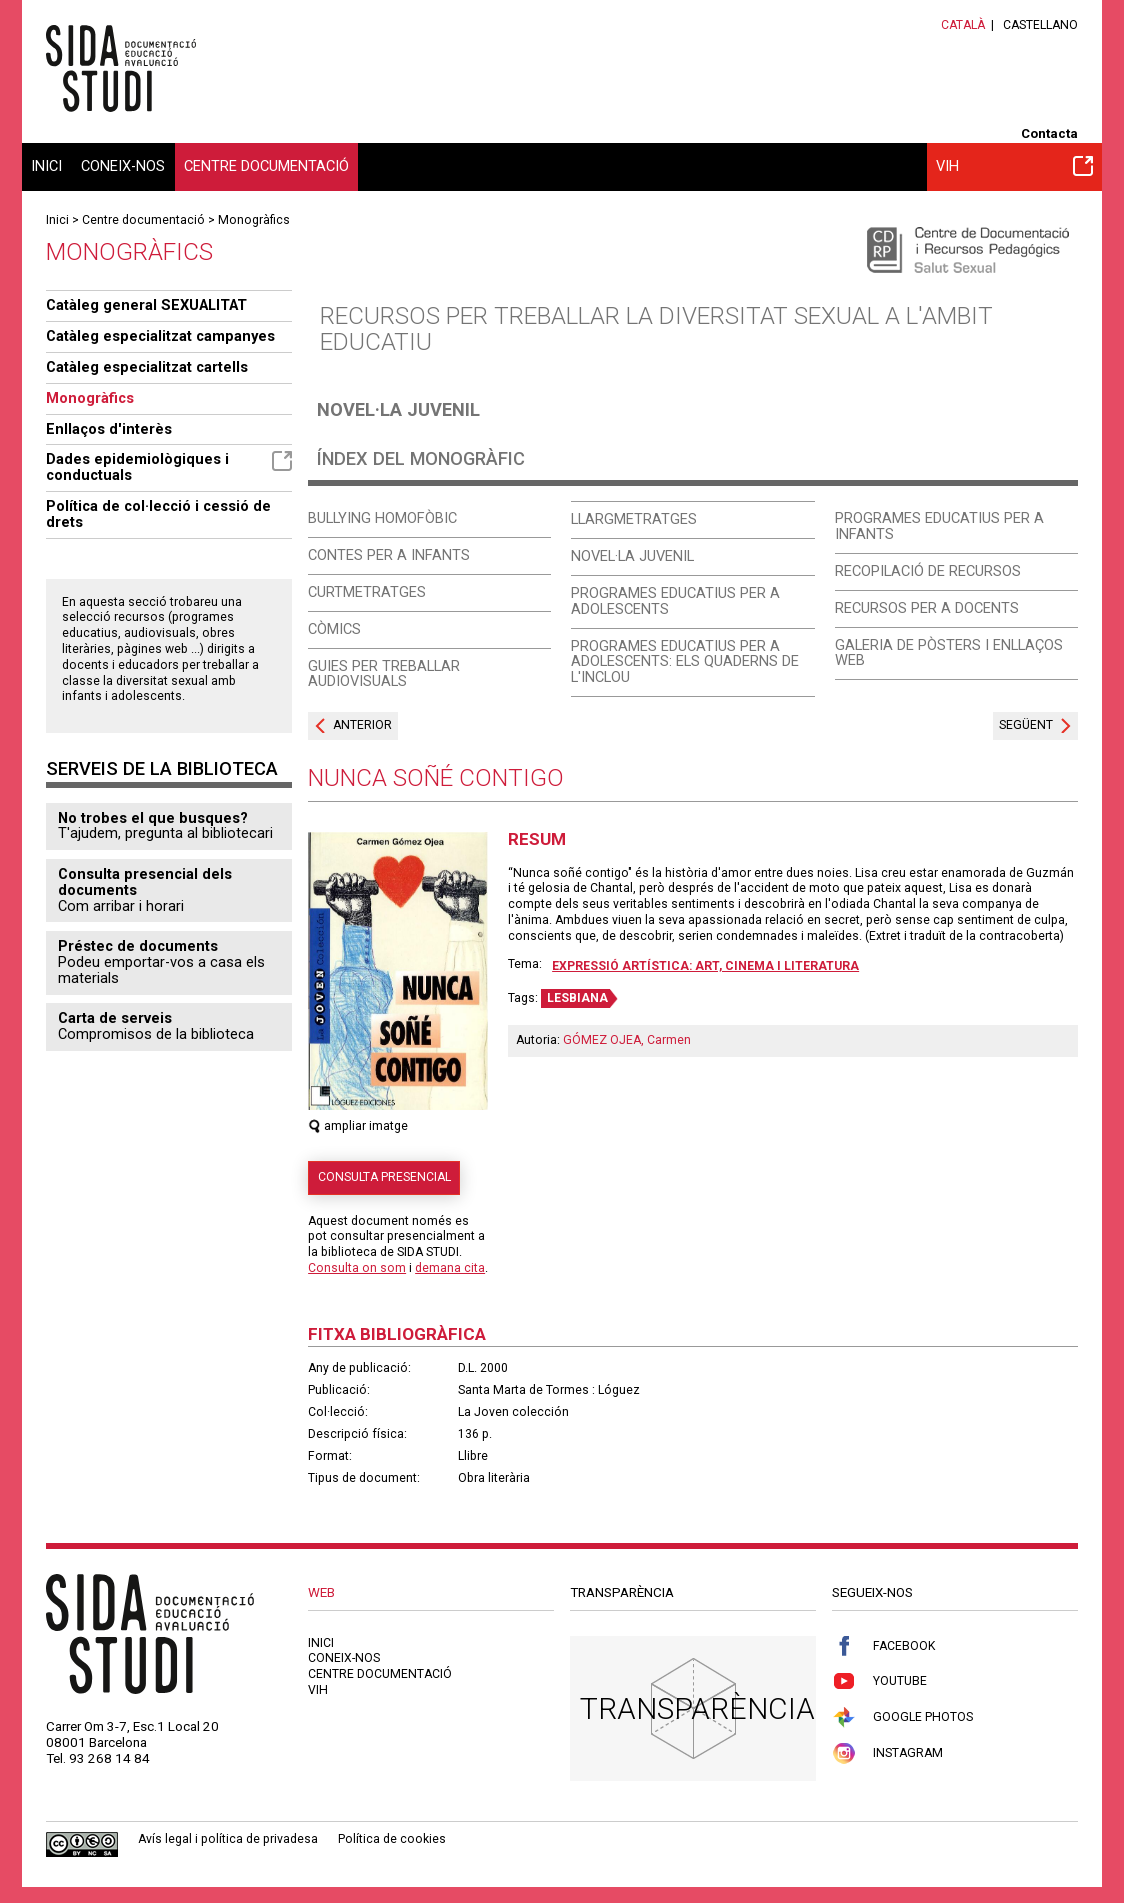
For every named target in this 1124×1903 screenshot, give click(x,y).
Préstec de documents (138, 946)
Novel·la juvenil (398, 409)
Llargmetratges (634, 519)
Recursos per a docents (927, 608)
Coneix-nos (123, 166)
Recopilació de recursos (928, 571)
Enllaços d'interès (109, 429)
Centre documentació (266, 166)
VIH (1014, 166)
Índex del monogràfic (421, 458)
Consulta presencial (384, 1177)
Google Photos (902, 1717)
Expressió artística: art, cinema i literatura (705, 966)
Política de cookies (392, 1839)
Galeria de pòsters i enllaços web (949, 653)
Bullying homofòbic (382, 518)
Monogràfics (254, 220)
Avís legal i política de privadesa (228, 1839)
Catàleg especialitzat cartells (147, 367)
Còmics (334, 629)
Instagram (887, 1753)
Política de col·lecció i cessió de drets (158, 514)
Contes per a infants (389, 555)
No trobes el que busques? (153, 818)
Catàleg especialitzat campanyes (160, 336)
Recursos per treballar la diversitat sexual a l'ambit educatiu (656, 329)
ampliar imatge (358, 1126)
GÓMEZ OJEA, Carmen (627, 1040)
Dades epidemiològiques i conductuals (169, 467)
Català (963, 25)
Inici (46, 166)
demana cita (450, 1268)
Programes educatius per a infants (939, 526)
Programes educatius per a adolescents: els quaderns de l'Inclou (685, 662)
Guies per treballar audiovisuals (384, 674)
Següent (1026, 725)
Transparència (697, 1708)
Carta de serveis (115, 1018)
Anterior (362, 725)
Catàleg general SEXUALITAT (146, 305)
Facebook (883, 1646)
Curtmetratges (367, 592)
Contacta (1049, 133)
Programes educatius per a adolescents (675, 601)
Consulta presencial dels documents (145, 882)
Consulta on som (357, 1268)
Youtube (879, 1681)
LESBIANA (577, 998)
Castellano (1040, 25)
